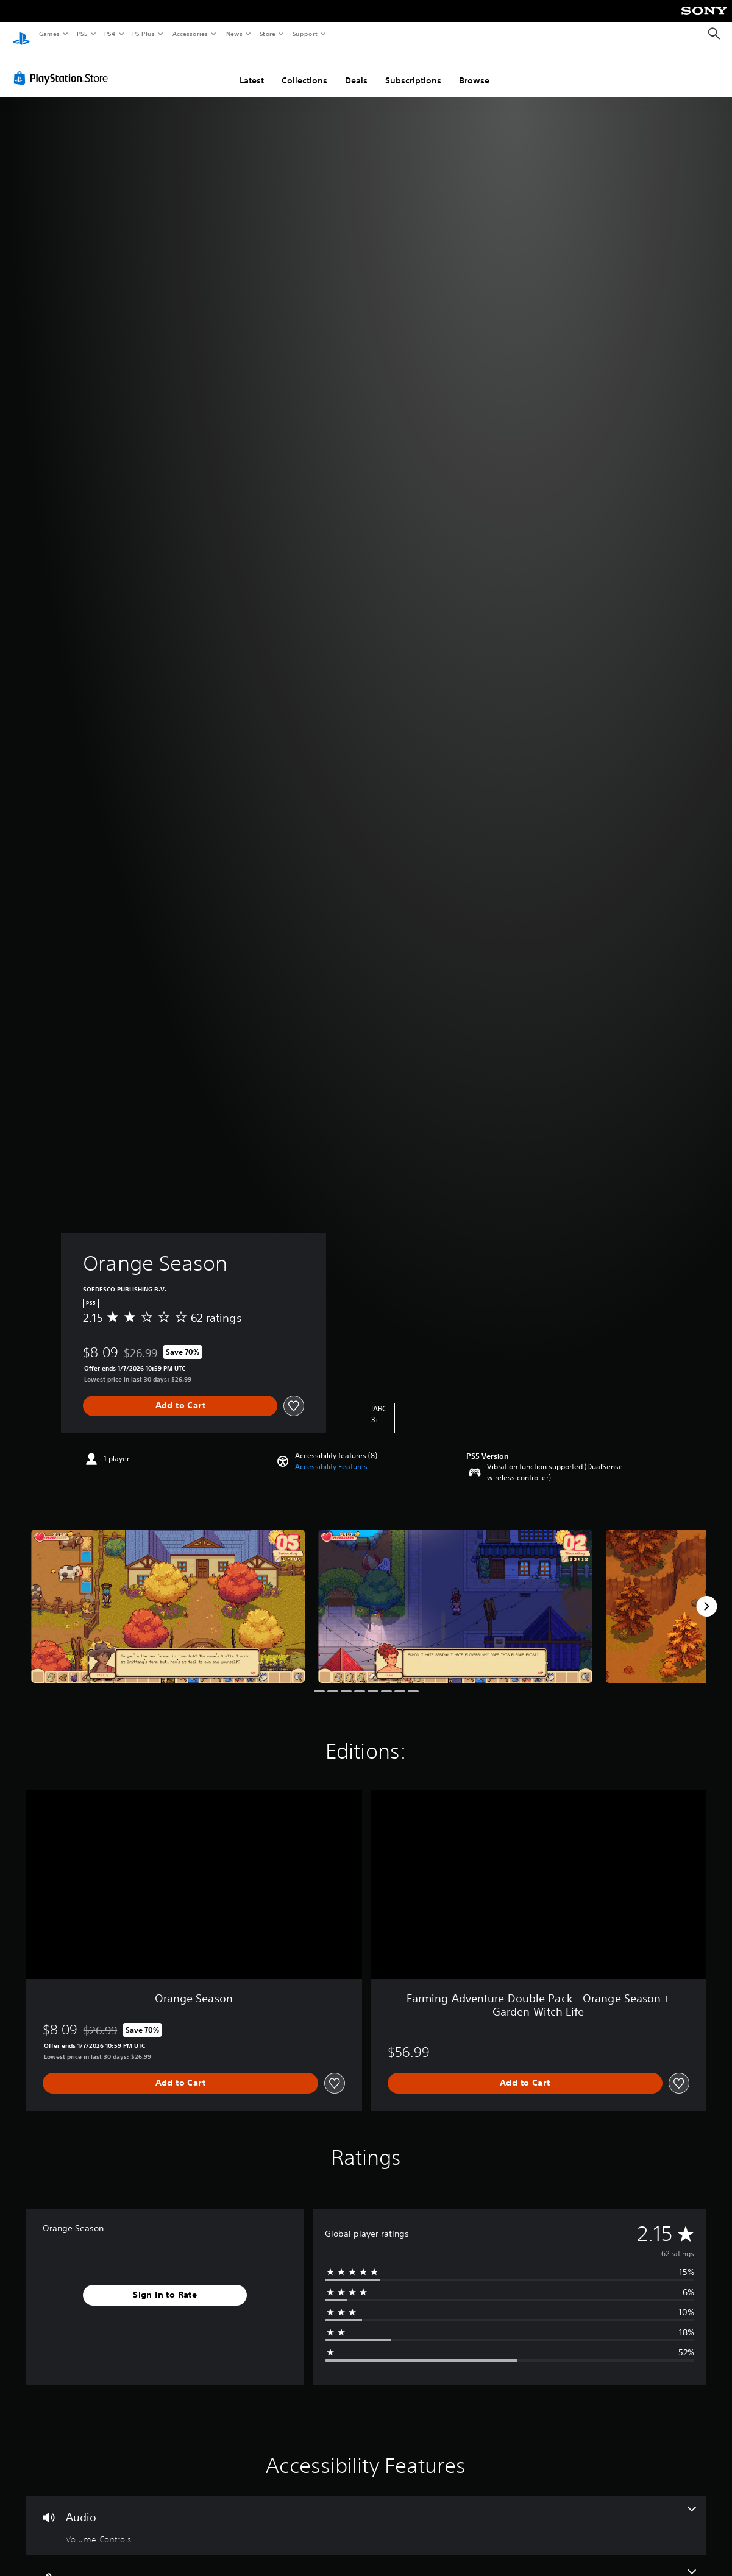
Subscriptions (413, 68)
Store (267, 33)
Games (48, 33)
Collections (304, 68)
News (234, 33)
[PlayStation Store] (63, 66)
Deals (356, 68)
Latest (252, 68)
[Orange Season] (168, 1595)
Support (304, 33)
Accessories (189, 33)
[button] (331, 1455)
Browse (474, 68)
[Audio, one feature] (366, 2514)
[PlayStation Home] (21, 34)
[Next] (706, 1594)
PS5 (82, 33)
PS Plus (143, 33)
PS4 (110, 33)
